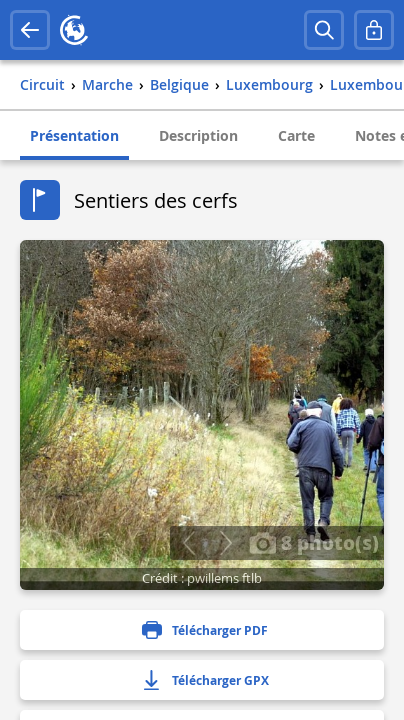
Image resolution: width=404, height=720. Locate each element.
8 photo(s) (314, 542)
